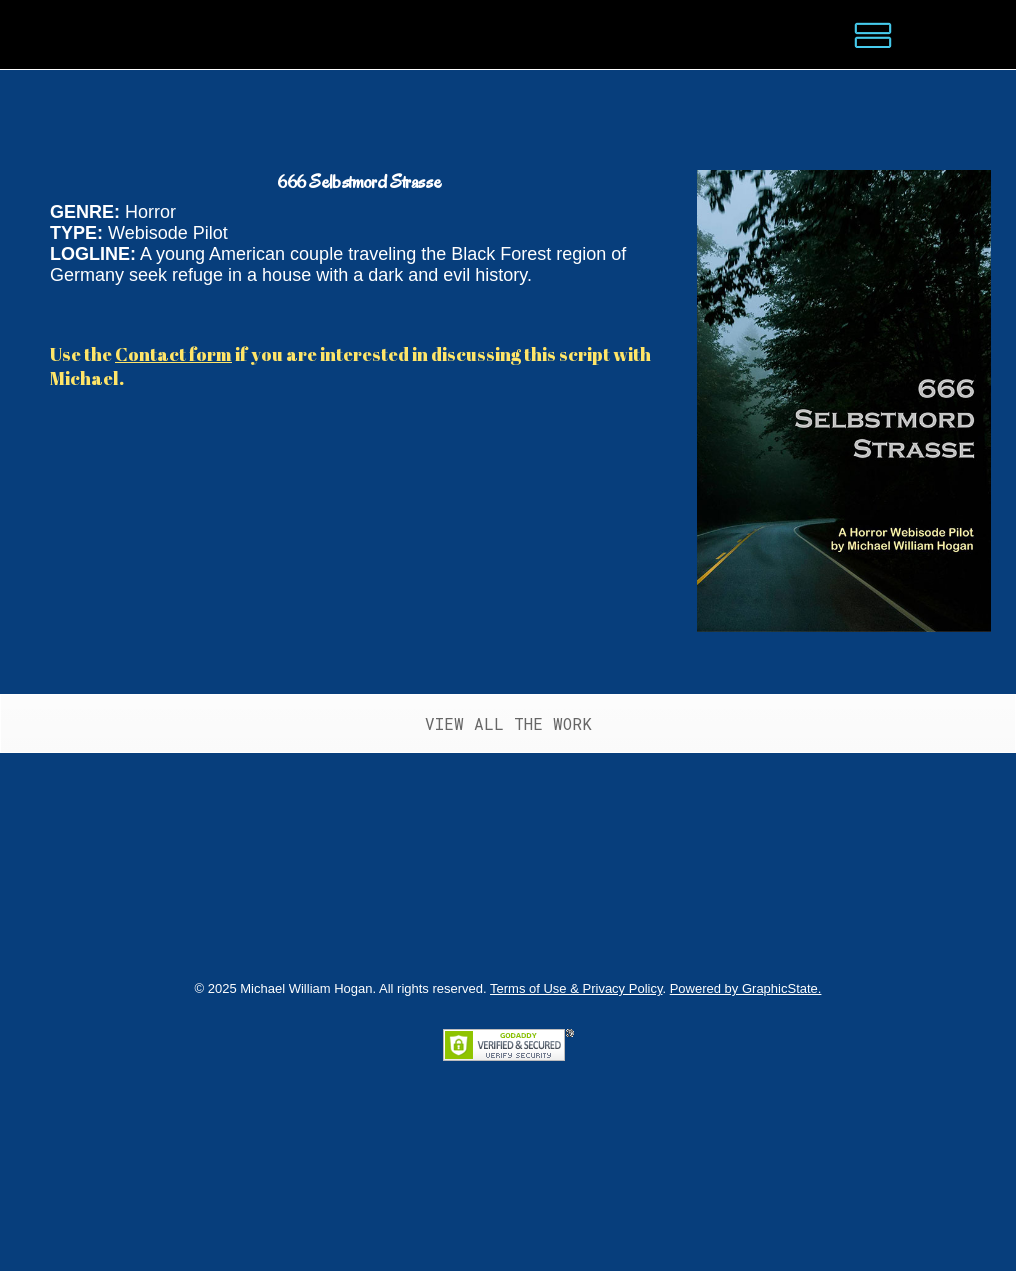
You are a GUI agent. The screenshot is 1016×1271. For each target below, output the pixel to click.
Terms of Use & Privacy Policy (576, 988)
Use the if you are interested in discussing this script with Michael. (350, 365)
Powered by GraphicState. (746, 988)
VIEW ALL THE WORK (508, 723)
